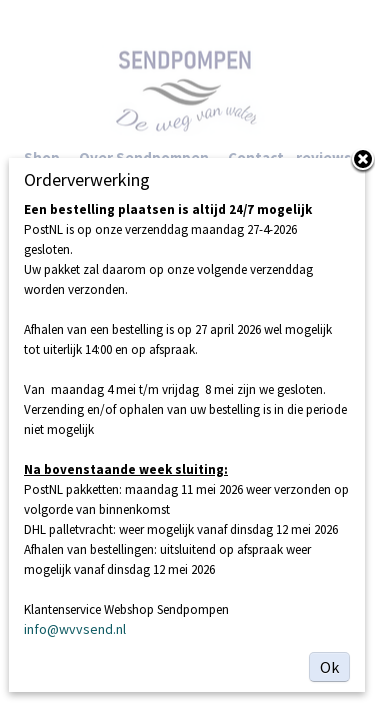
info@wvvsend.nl (75, 629)
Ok (329, 667)
